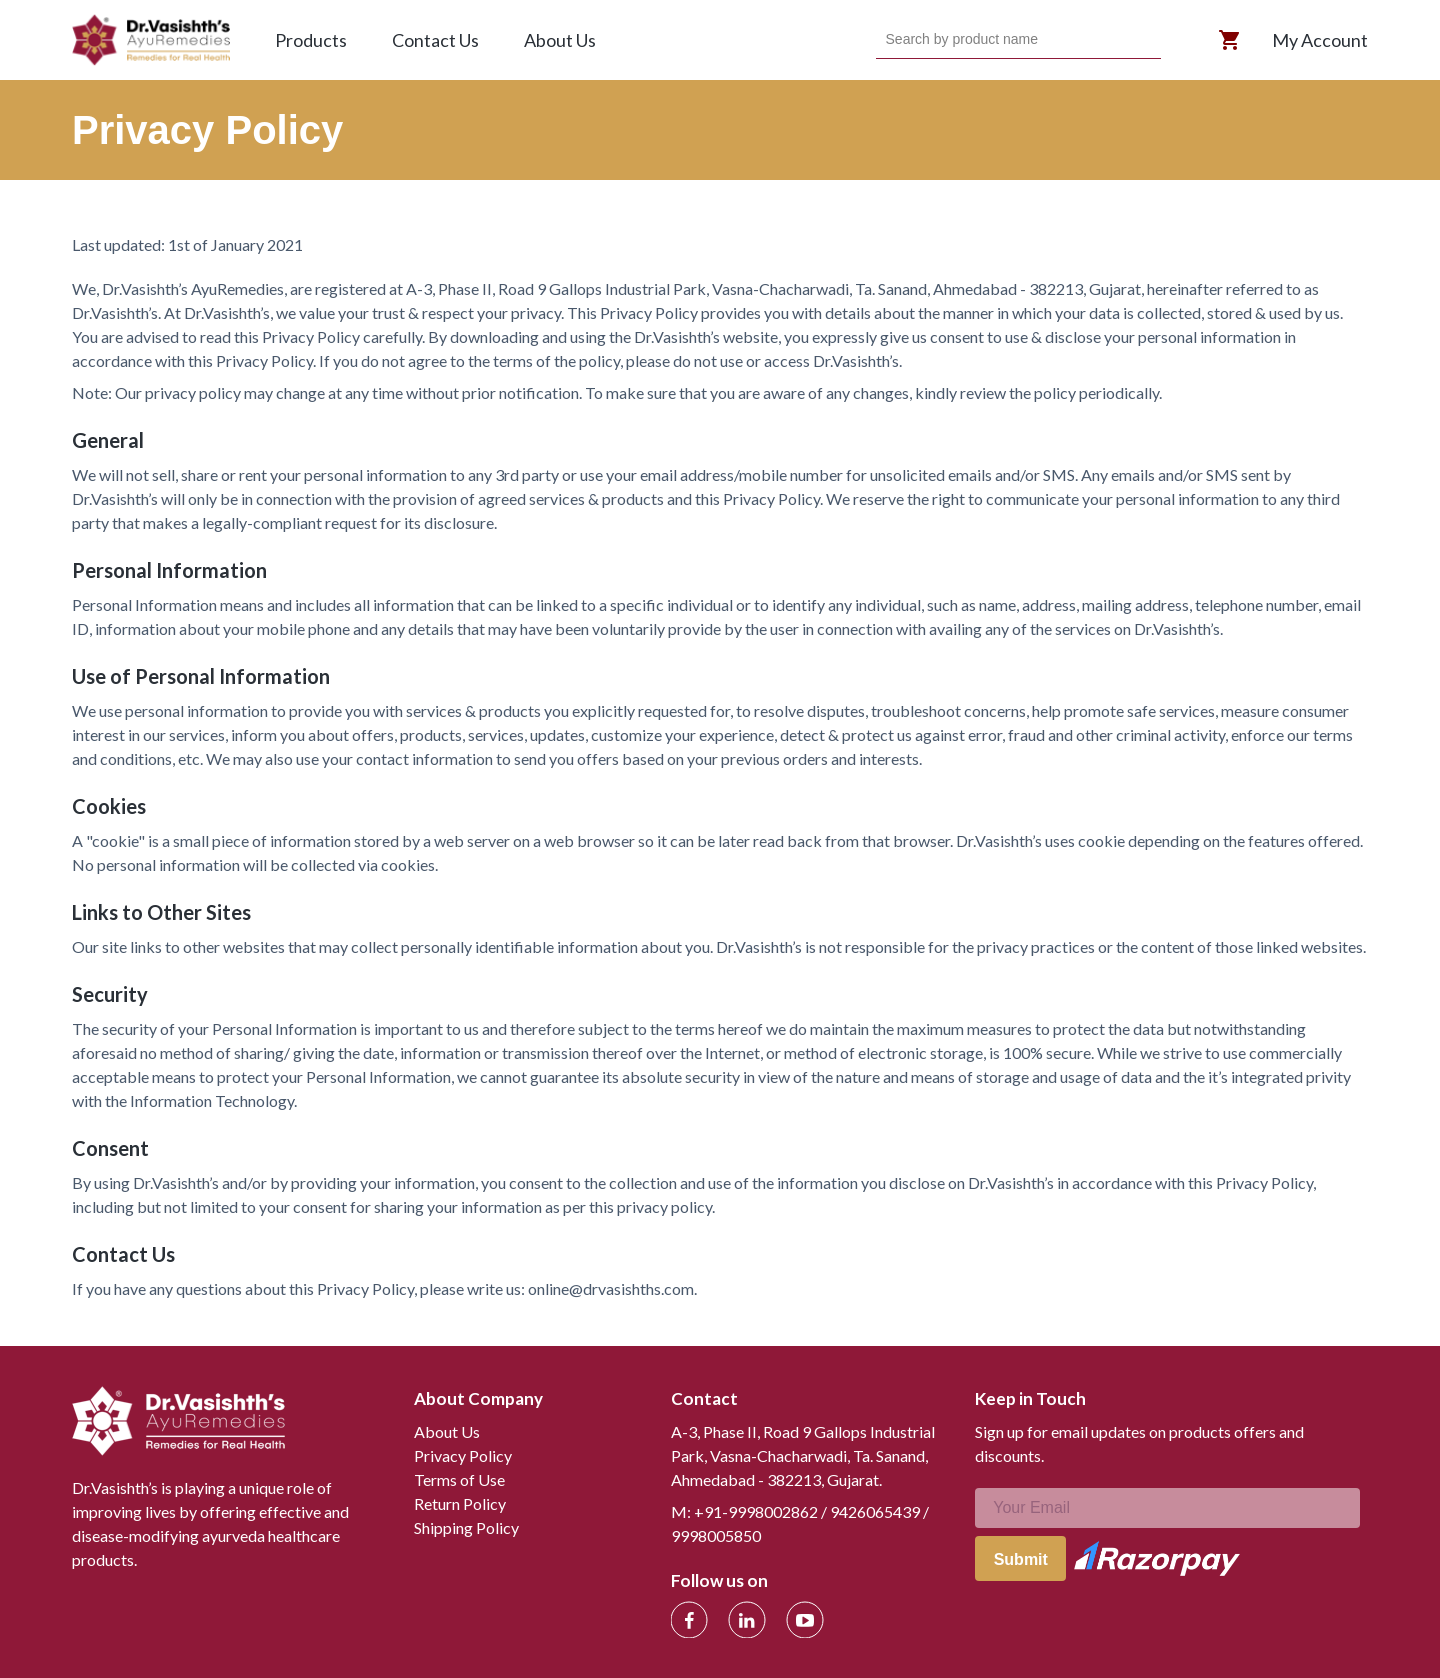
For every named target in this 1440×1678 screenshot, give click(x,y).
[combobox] (888, 40)
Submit (1021, 1559)
